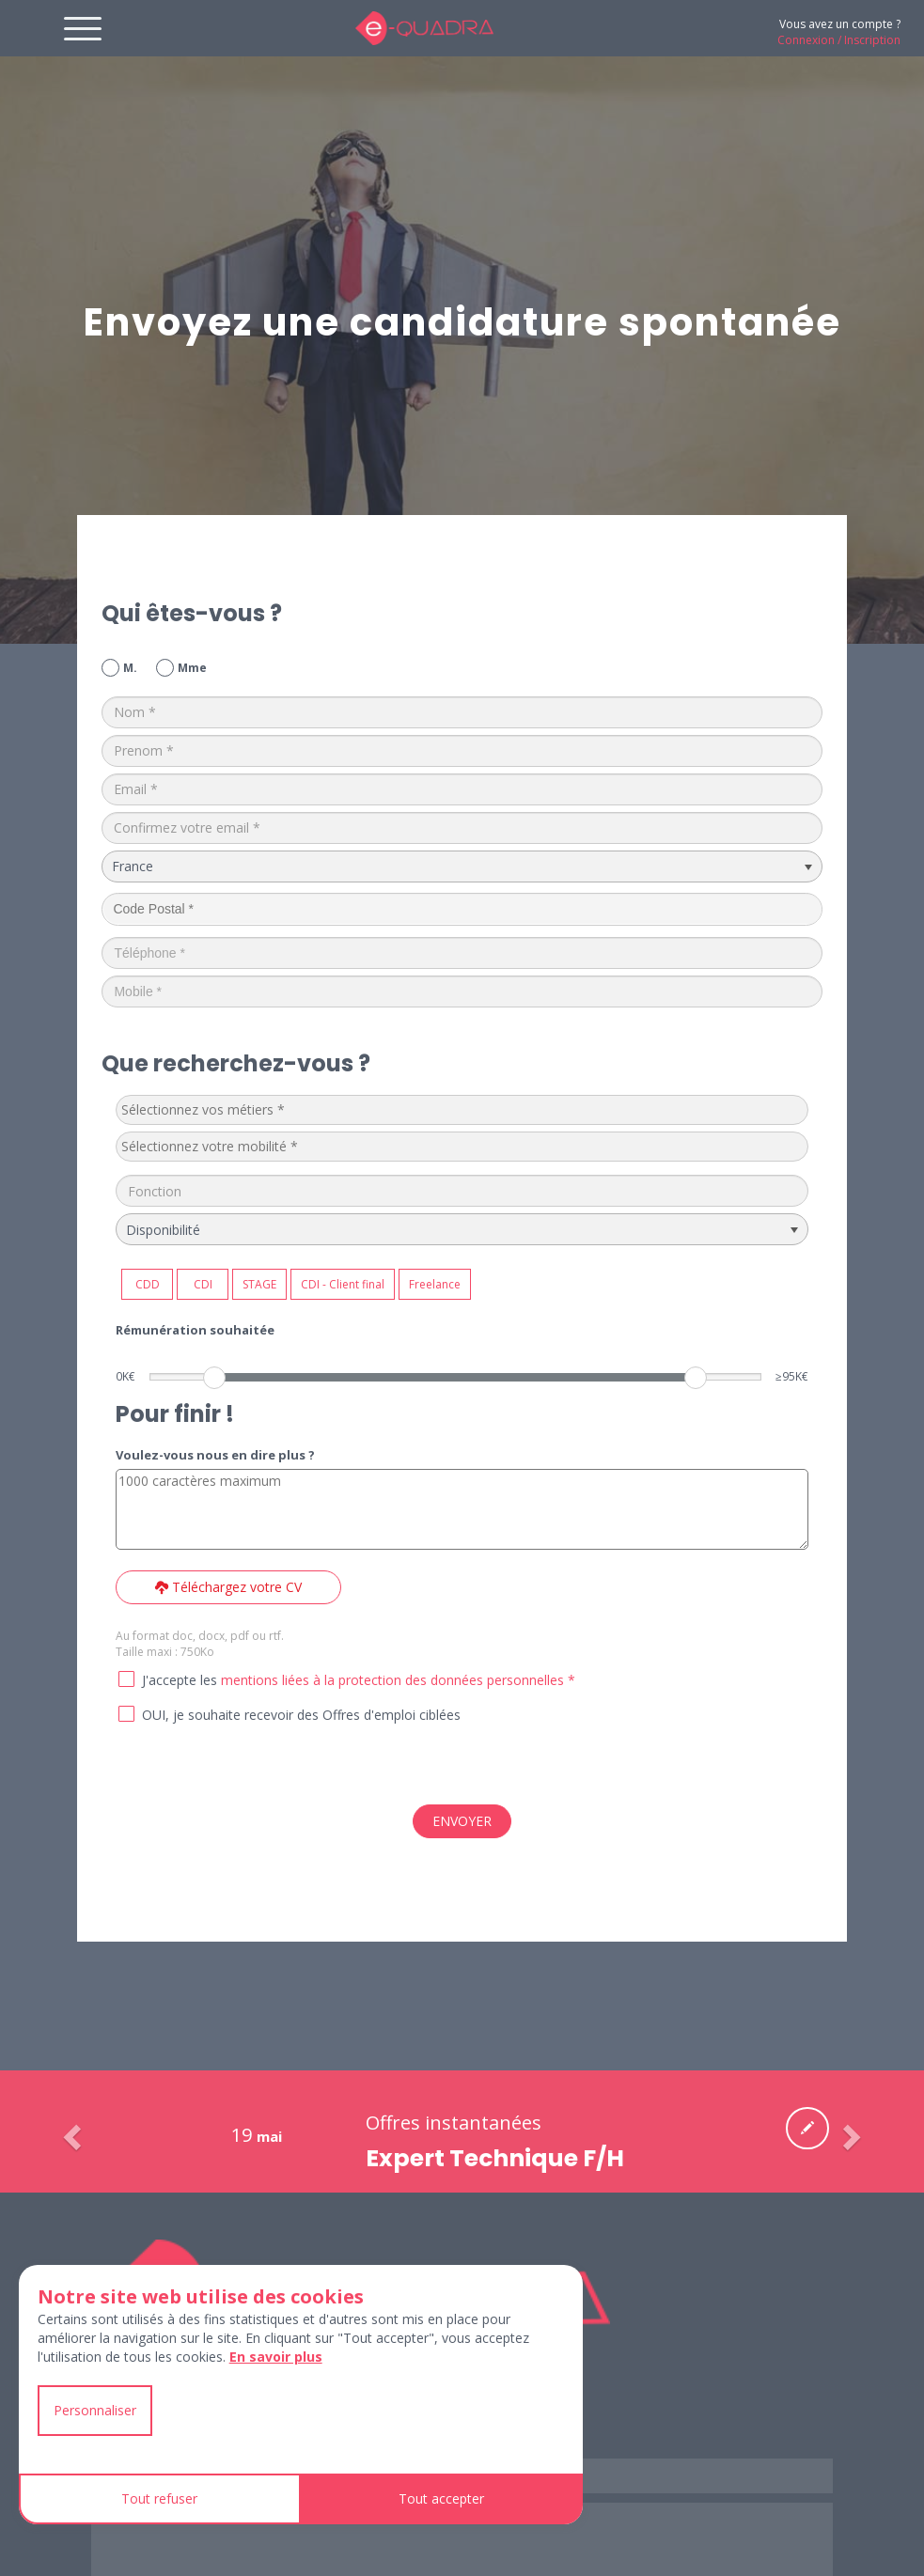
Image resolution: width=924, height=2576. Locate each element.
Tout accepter (441, 2498)
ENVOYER (462, 1821)
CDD (147, 1284)
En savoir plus (275, 2356)
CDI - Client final (342, 1284)
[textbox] (262, 1110)
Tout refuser (159, 2498)
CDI (203, 1284)
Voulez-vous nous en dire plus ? (215, 1454)
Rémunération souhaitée (195, 1329)
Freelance (435, 1284)
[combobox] (461, 1110)
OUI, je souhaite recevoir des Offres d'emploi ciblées (301, 1715)
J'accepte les (179, 1680)
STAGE (259, 1284)
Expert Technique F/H (495, 2158)
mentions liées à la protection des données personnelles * (398, 1680)
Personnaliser (95, 2410)
